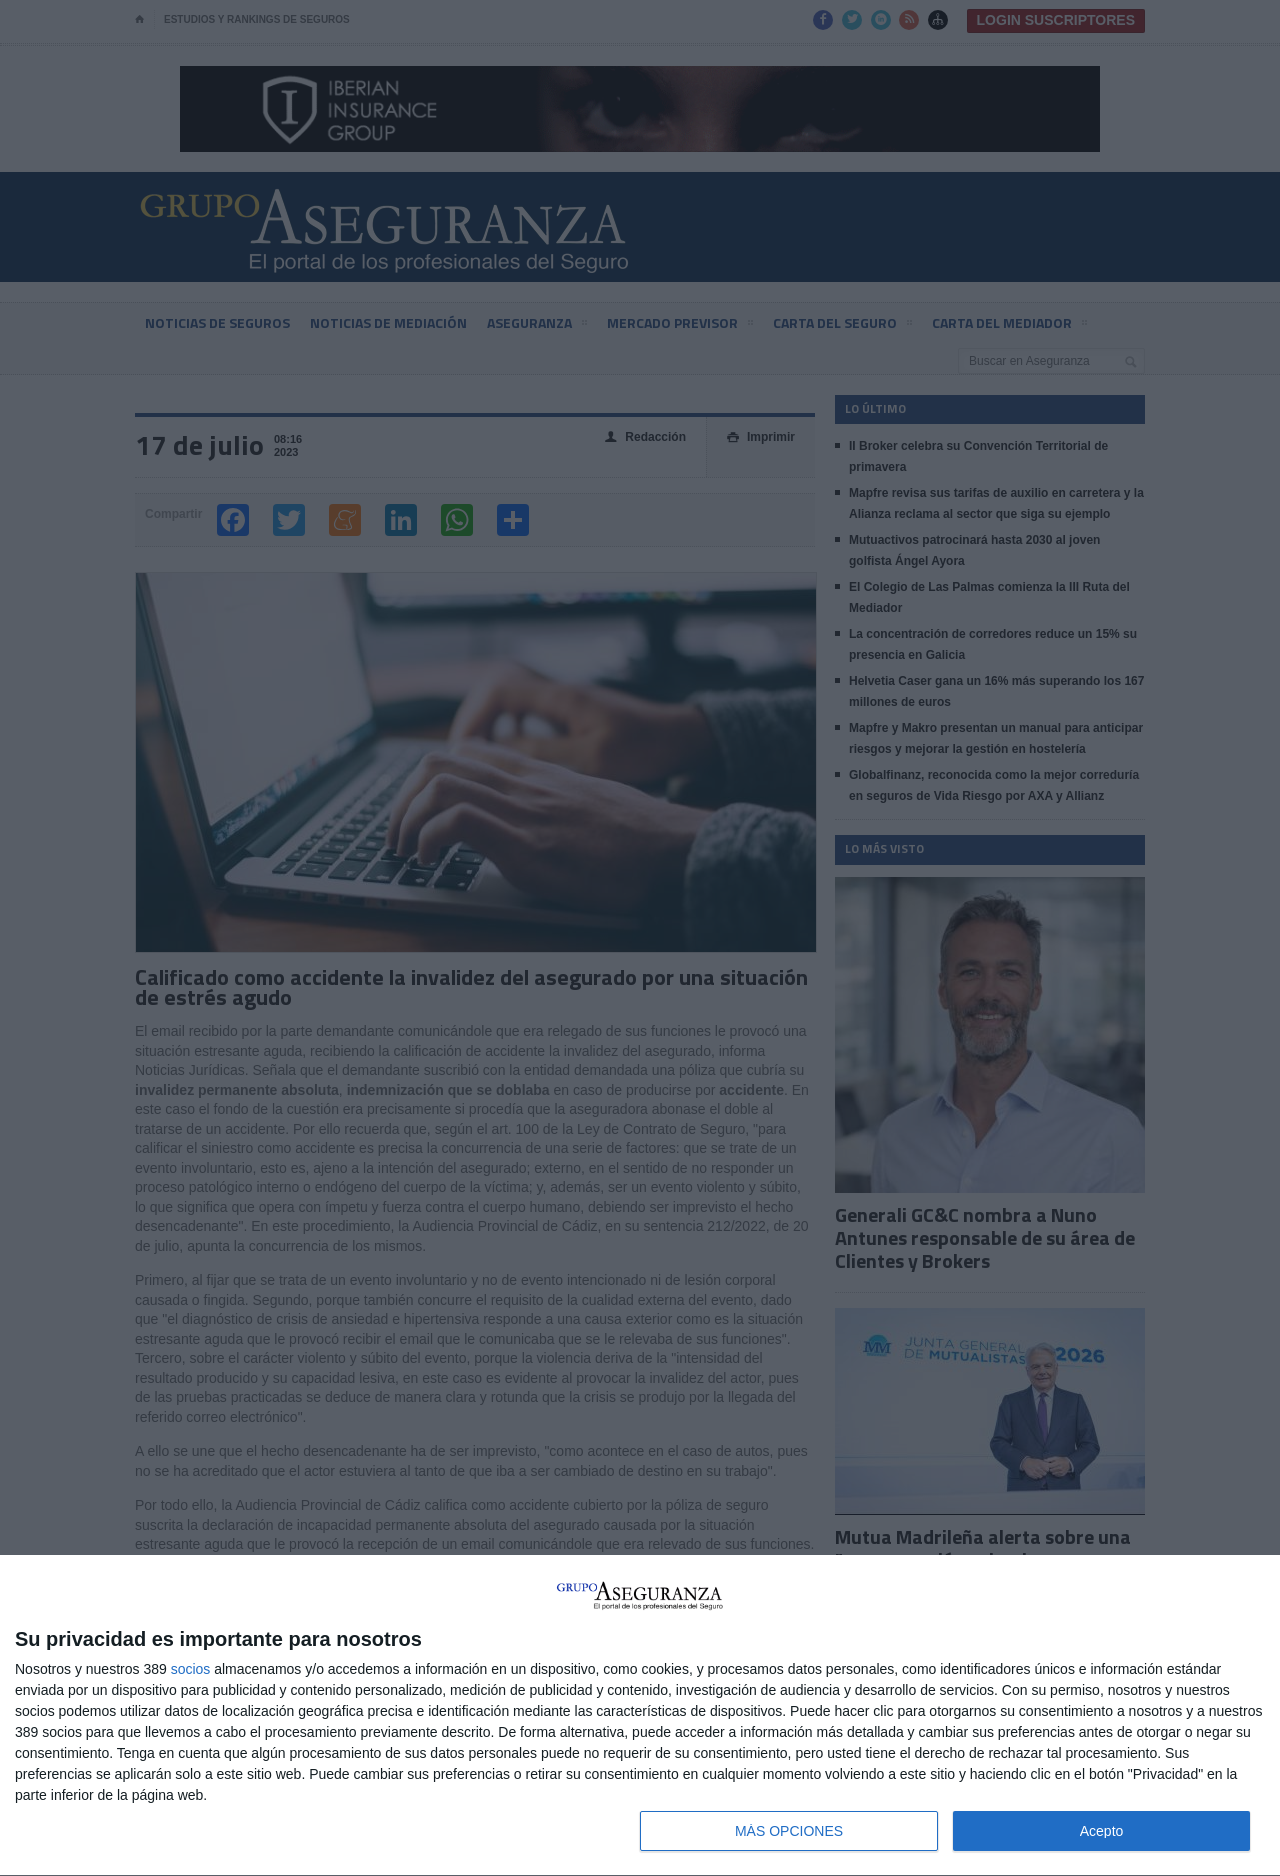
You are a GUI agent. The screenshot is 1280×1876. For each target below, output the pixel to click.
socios (191, 1669)
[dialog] (640, 1716)
